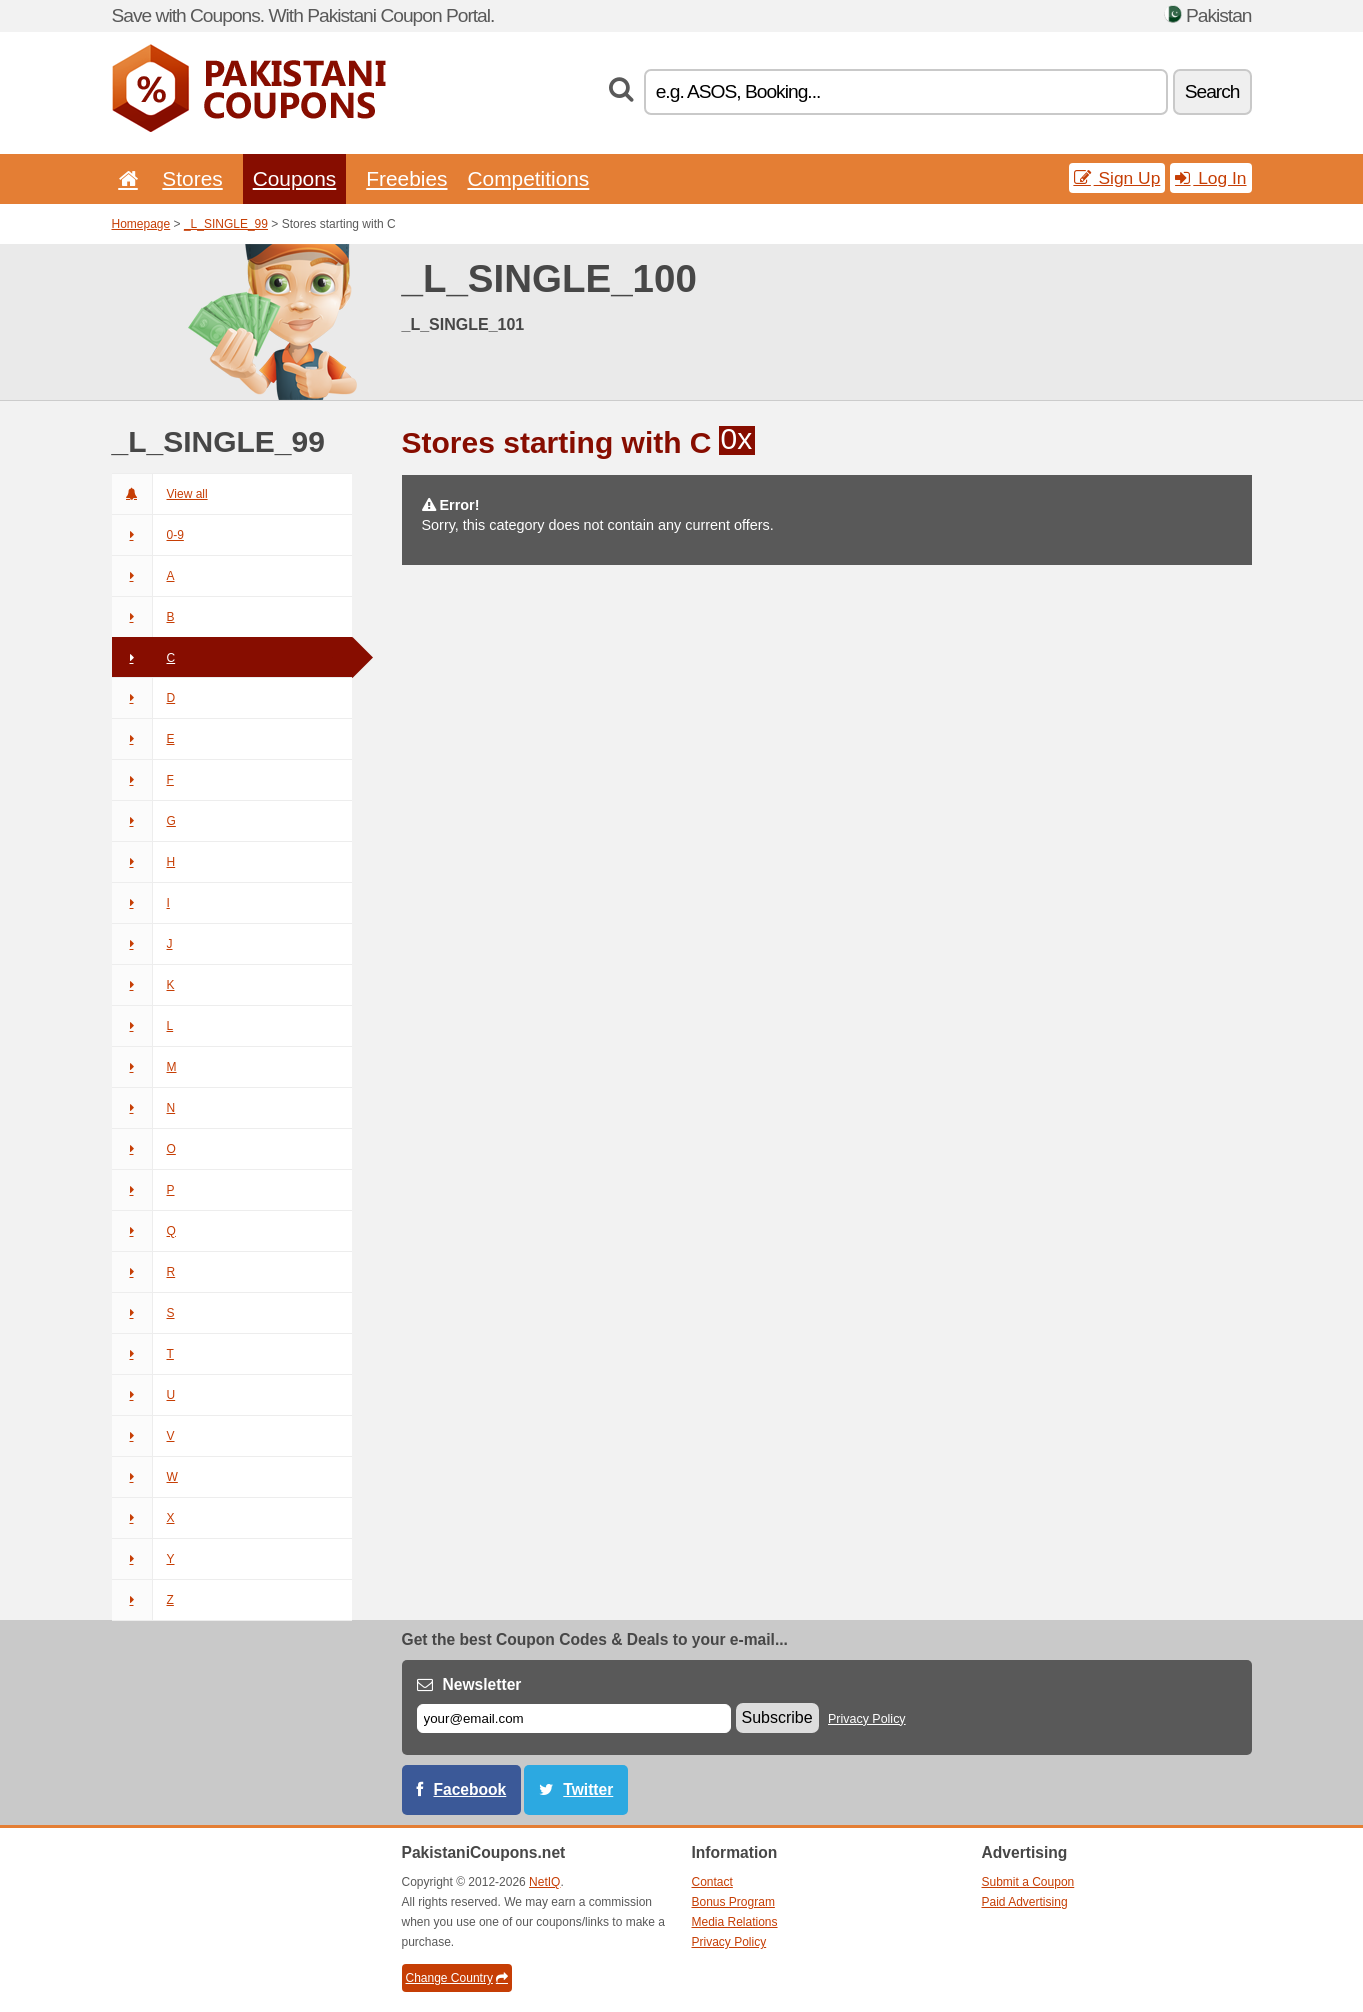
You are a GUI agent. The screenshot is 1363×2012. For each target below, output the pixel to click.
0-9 (148, 535)
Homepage (141, 224)
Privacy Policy (867, 1719)
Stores (192, 178)
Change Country (457, 1978)
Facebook (470, 1789)
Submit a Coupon (1028, 1882)
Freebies (406, 178)
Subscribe (777, 1717)
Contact (712, 1882)
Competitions (528, 178)
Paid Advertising (1025, 1902)
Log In (1210, 178)
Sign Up (1117, 178)
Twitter (588, 1789)
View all (160, 494)
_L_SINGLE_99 (226, 224)
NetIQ (544, 1882)
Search (1212, 91)
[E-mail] (574, 1718)
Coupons (295, 178)
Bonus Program (733, 1902)
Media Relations (735, 1922)
